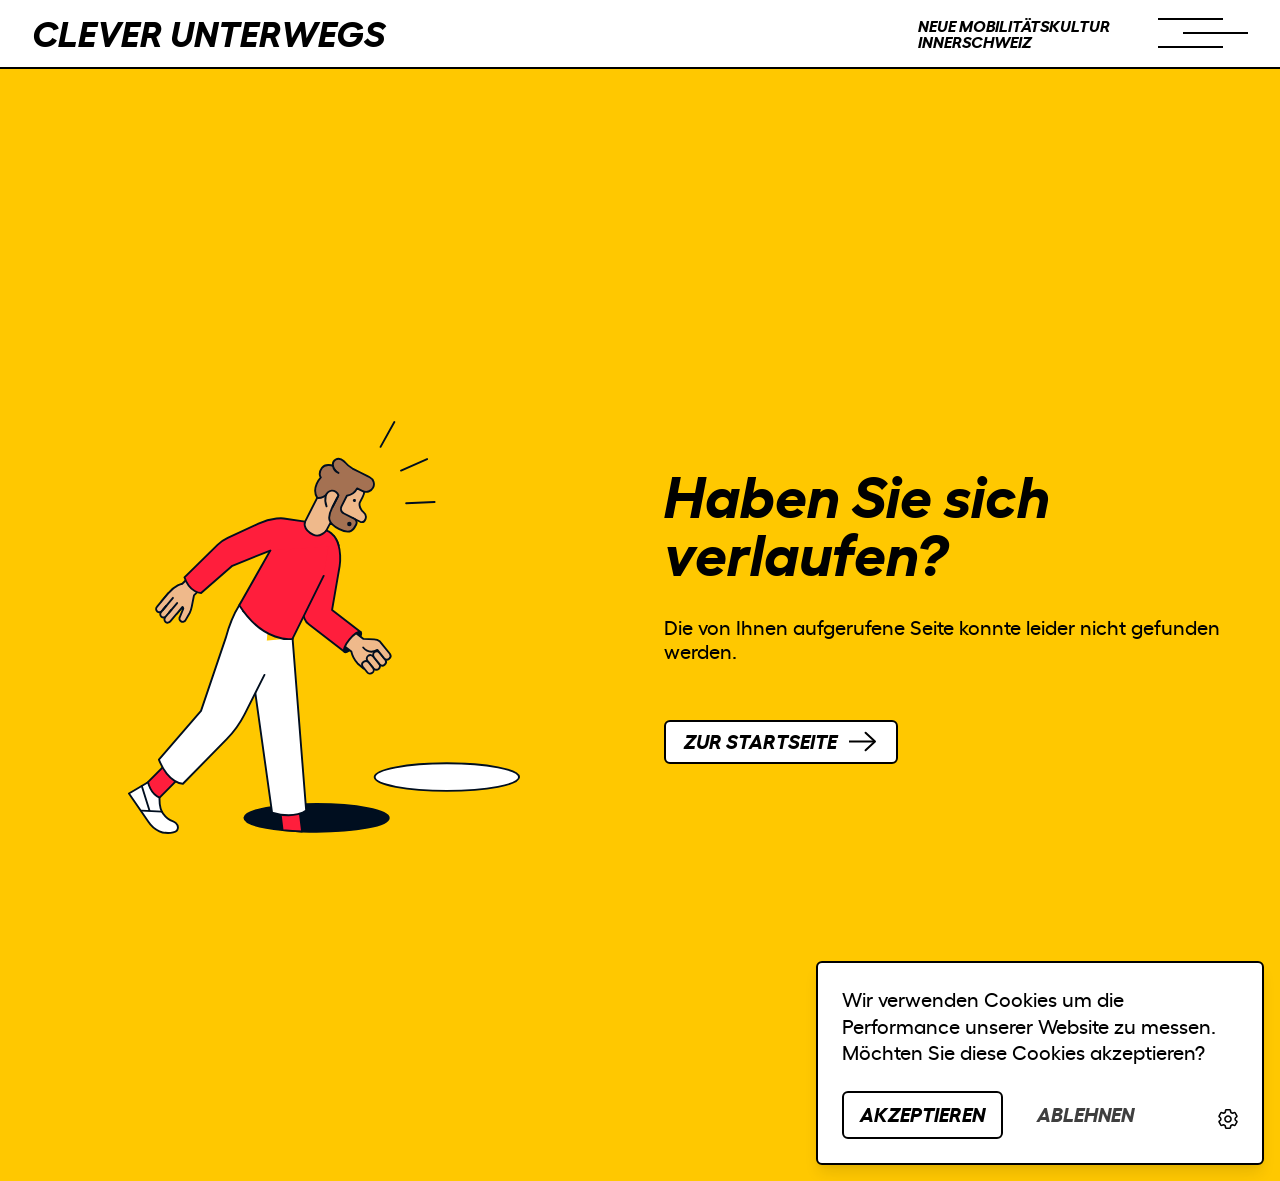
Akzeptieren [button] (922, 1114)
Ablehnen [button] (1085, 1114)
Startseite (760, 741)
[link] (1228, 1119)
